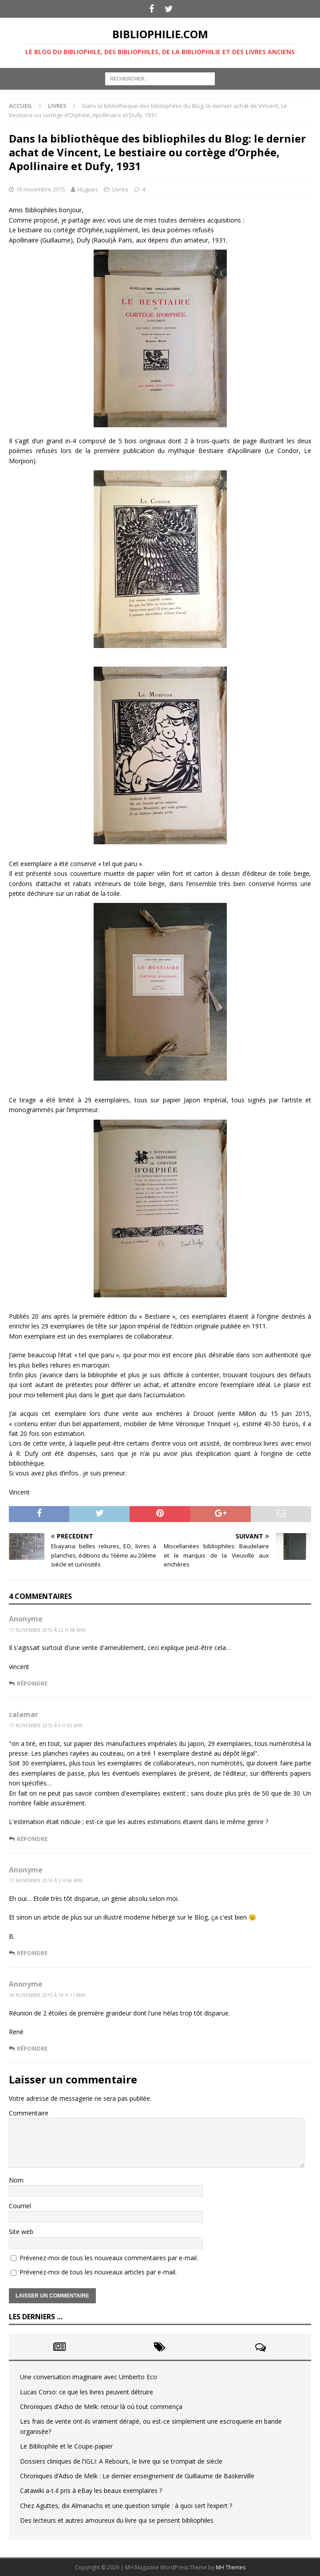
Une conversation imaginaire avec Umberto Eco (88, 2377)
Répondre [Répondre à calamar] (32, 1839)
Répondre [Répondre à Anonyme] (32, 1683)
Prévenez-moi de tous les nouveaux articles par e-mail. (98, 2272)
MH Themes (230, 2567)
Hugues (87, 189)
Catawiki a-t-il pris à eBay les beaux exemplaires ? (91, 2490)
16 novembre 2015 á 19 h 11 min (47, 1995)
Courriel (20, 2206)
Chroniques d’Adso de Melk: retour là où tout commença (101, 2406)
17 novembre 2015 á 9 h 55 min (46, 1725)
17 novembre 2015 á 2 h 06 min (46, 1880)
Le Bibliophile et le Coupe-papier (66, 2446)
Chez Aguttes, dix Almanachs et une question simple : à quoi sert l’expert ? (126, 2505)
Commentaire (28, 2113)
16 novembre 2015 (40, 189)
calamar (23, 1714)
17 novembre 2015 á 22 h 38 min (47, 1630)
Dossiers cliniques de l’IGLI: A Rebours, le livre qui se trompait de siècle (121, 2461)
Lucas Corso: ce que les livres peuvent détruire (86, 2392)
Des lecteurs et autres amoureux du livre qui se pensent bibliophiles (116, 2520)
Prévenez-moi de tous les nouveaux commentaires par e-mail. (109, 2258)
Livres (120, 189)
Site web (21, 2231)
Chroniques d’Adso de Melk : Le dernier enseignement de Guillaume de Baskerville (137, 2476)
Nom (16, 2180)
